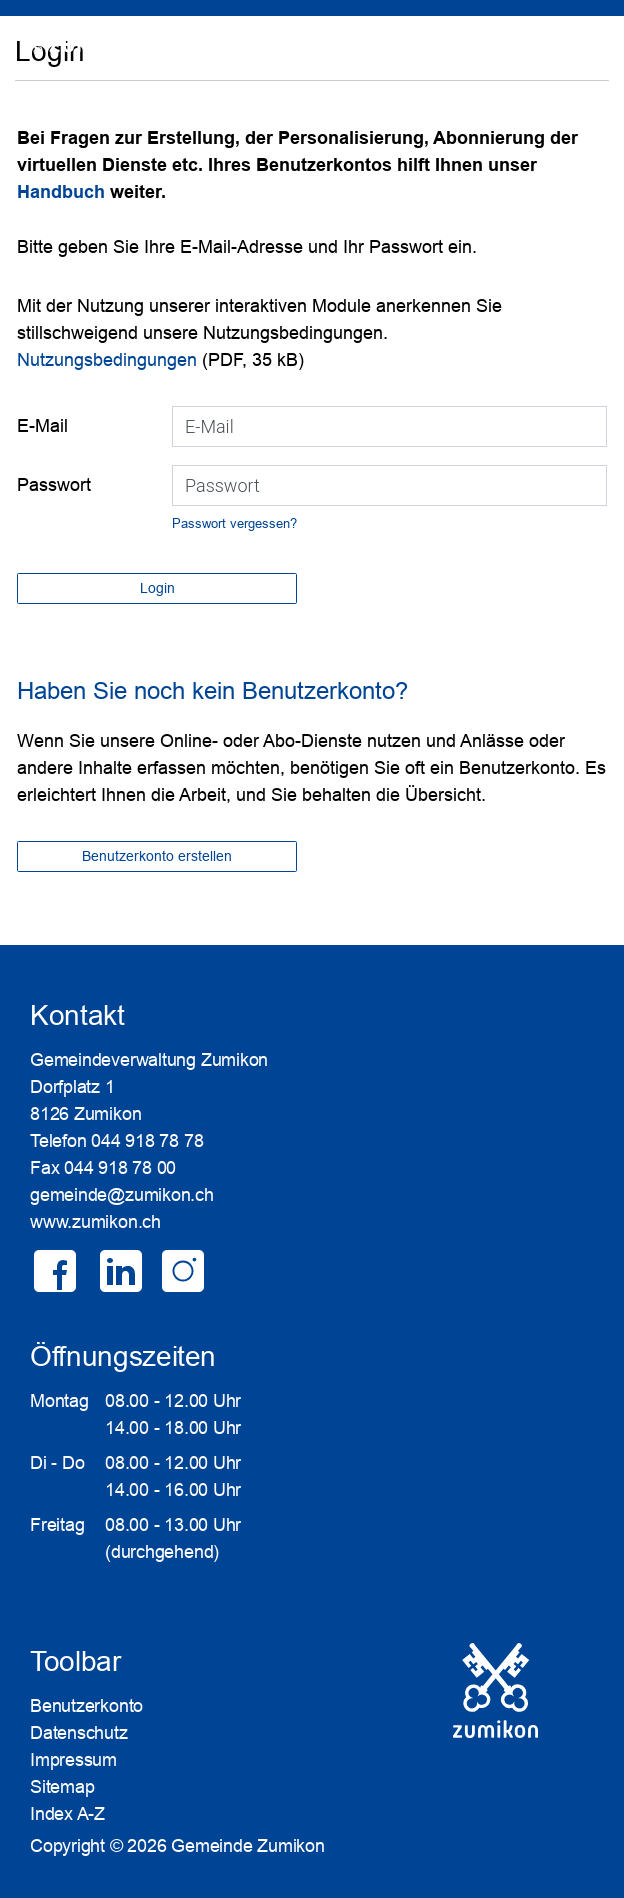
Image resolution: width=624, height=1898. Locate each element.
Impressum (73, 1760)
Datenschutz (79, 1733)
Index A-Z (67, 1814)
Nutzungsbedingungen (107, 360)
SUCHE (525, 55)
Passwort (54, 485)
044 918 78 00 (120, 1168)
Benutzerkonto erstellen (157, 856)
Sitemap (62, 1787)
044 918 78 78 (147, 1141)
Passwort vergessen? (234, 523)
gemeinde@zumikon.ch (122, 1195)
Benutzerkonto (86, 1706)
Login (580, 55)
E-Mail (42, 426)
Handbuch (63, 192)
